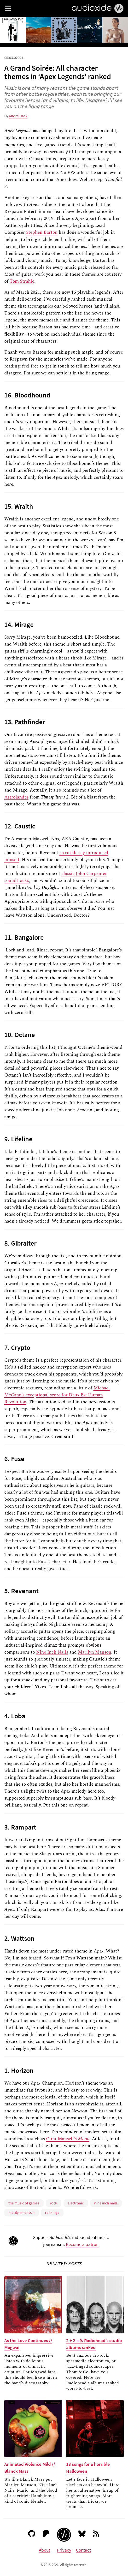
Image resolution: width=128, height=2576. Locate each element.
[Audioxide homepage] (64, 2534)
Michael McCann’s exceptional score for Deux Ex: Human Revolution (57, 1394)
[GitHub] (31, 2534)
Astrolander (16, 797)
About (44, 2550)
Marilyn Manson (94, 1652)
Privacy (64, 2550)
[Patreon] (46, 2534)
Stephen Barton (42, 232)
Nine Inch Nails (52, 1652)
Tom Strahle (22, 281)
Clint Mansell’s (67, 2138)
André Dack (18, 115)
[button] (8, 8)
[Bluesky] (82, 2534)
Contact (83, 2550)
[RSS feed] (96, 2534)
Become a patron (82, 2244)
